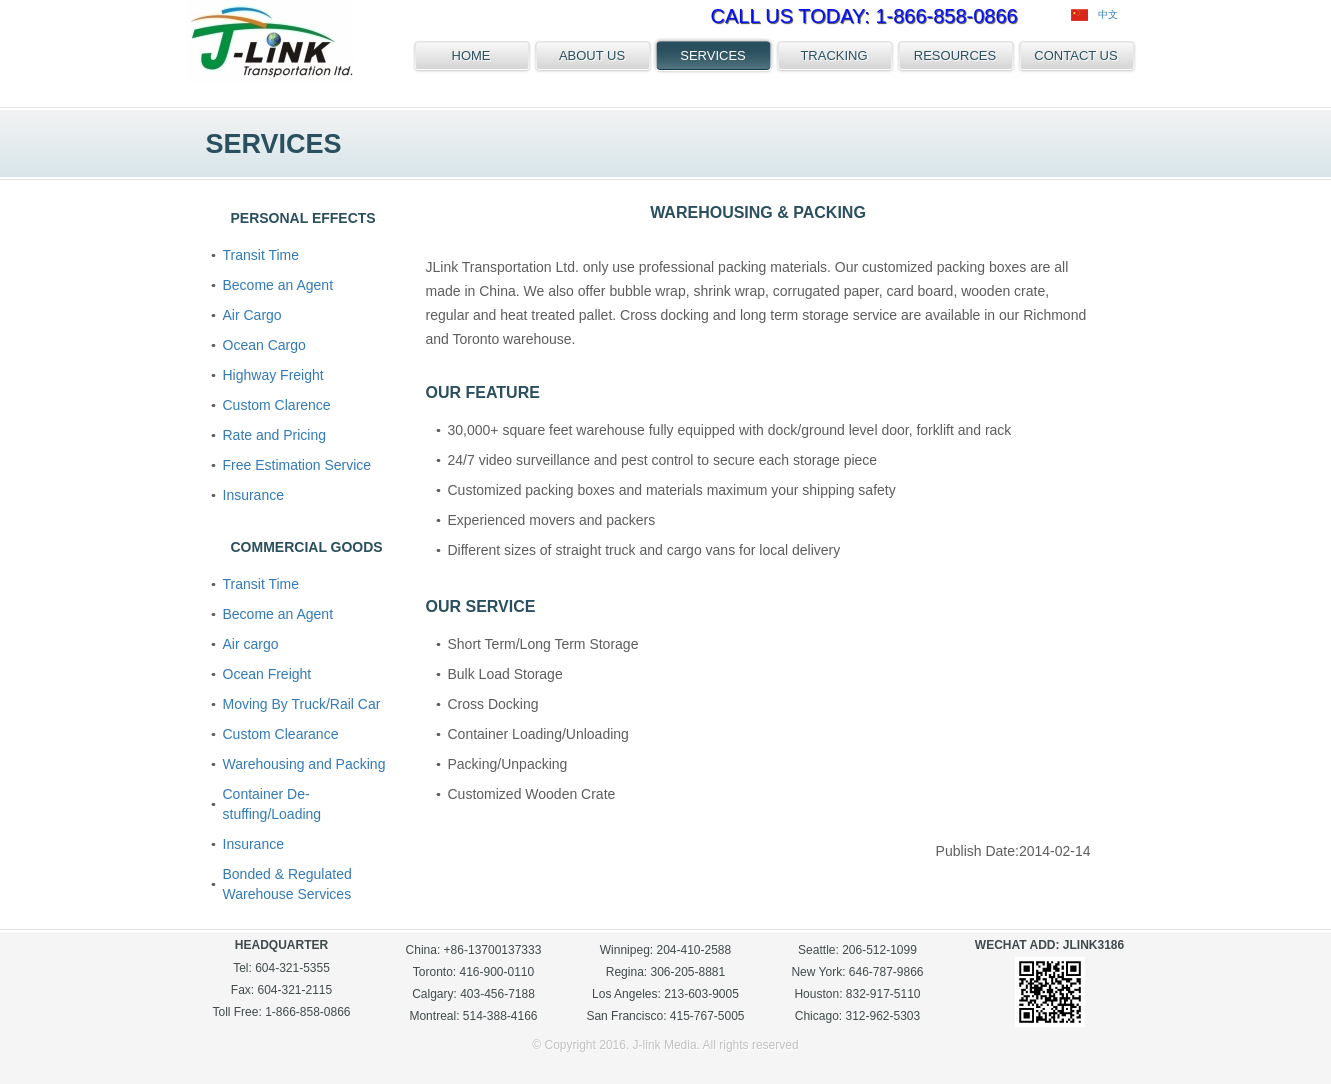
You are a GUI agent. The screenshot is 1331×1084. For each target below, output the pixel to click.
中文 (1094, 14)
